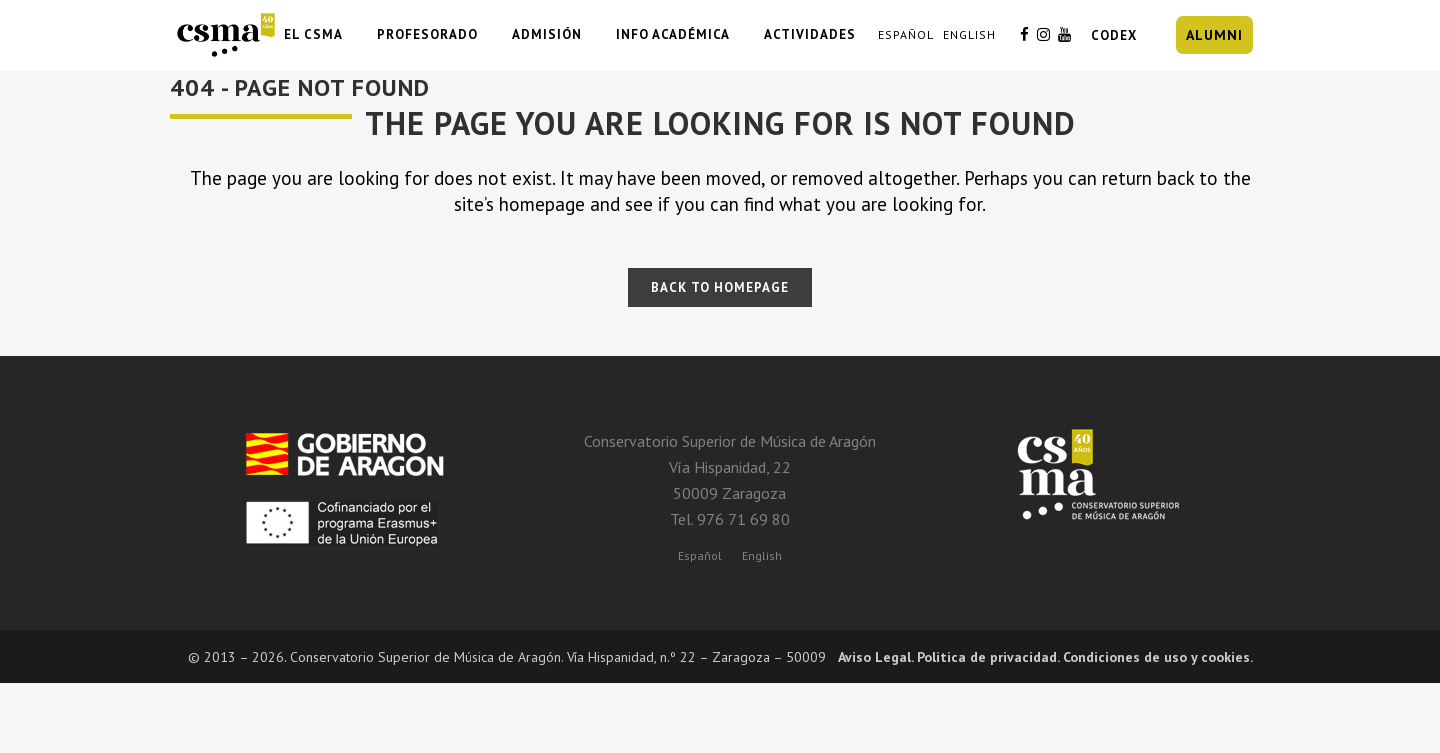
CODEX (1114, 35)
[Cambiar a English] (762, 555)
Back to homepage (720, 287)
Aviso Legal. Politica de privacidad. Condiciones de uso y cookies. (1045, 657)
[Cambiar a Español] (700, 555)
